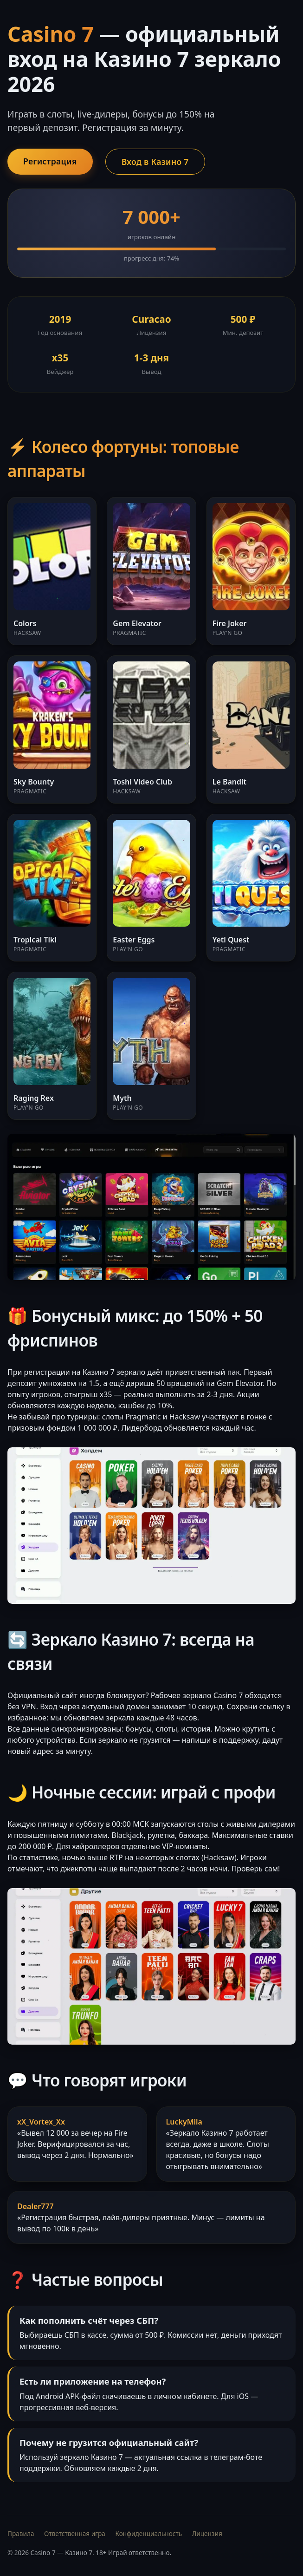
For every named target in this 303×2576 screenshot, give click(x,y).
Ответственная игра (74, 2533)
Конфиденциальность (148, 2533)
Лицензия (207, 2533)
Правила (20, 2533)
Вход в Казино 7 (155, 161)
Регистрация (50, 161)
